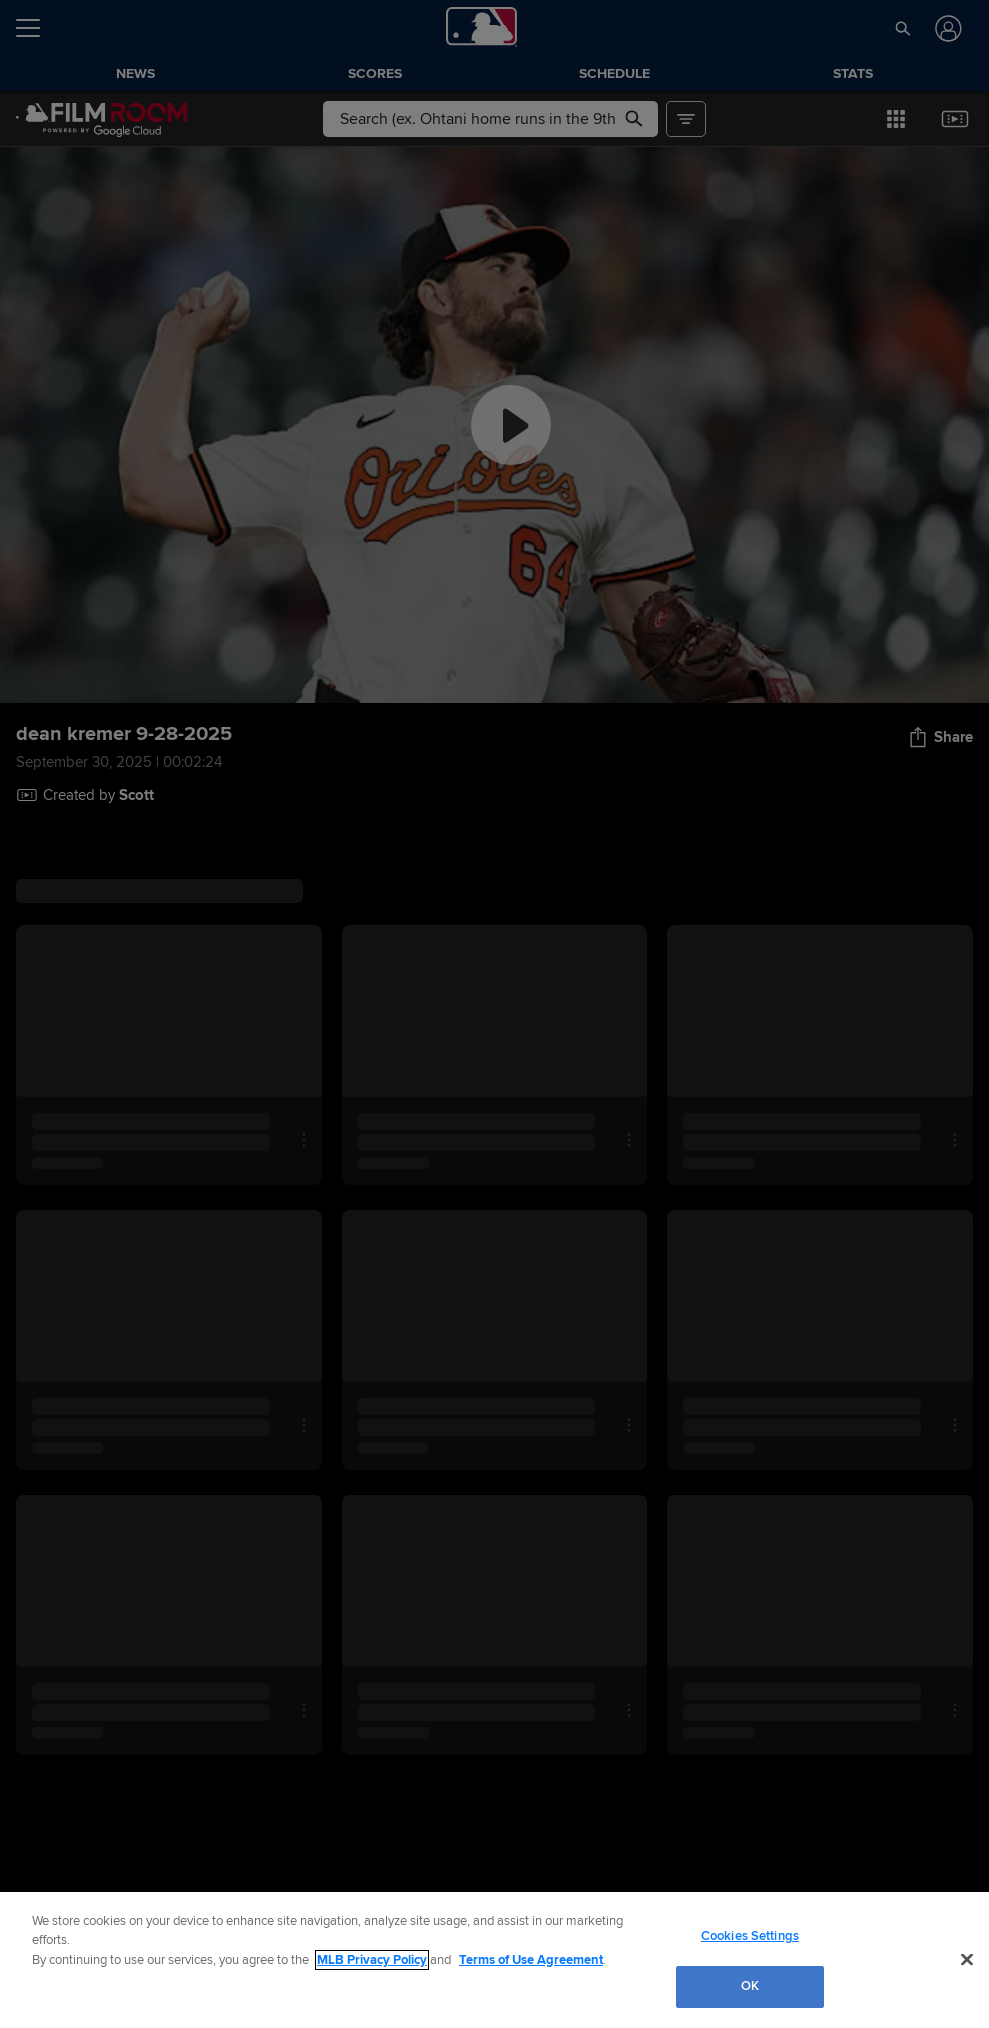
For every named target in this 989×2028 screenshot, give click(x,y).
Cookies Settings (750, 1936)
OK (750, 1986)
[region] (494, 1960)
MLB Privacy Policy (372, 1960)
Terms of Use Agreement (531, 1960)
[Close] (967, 1959)
